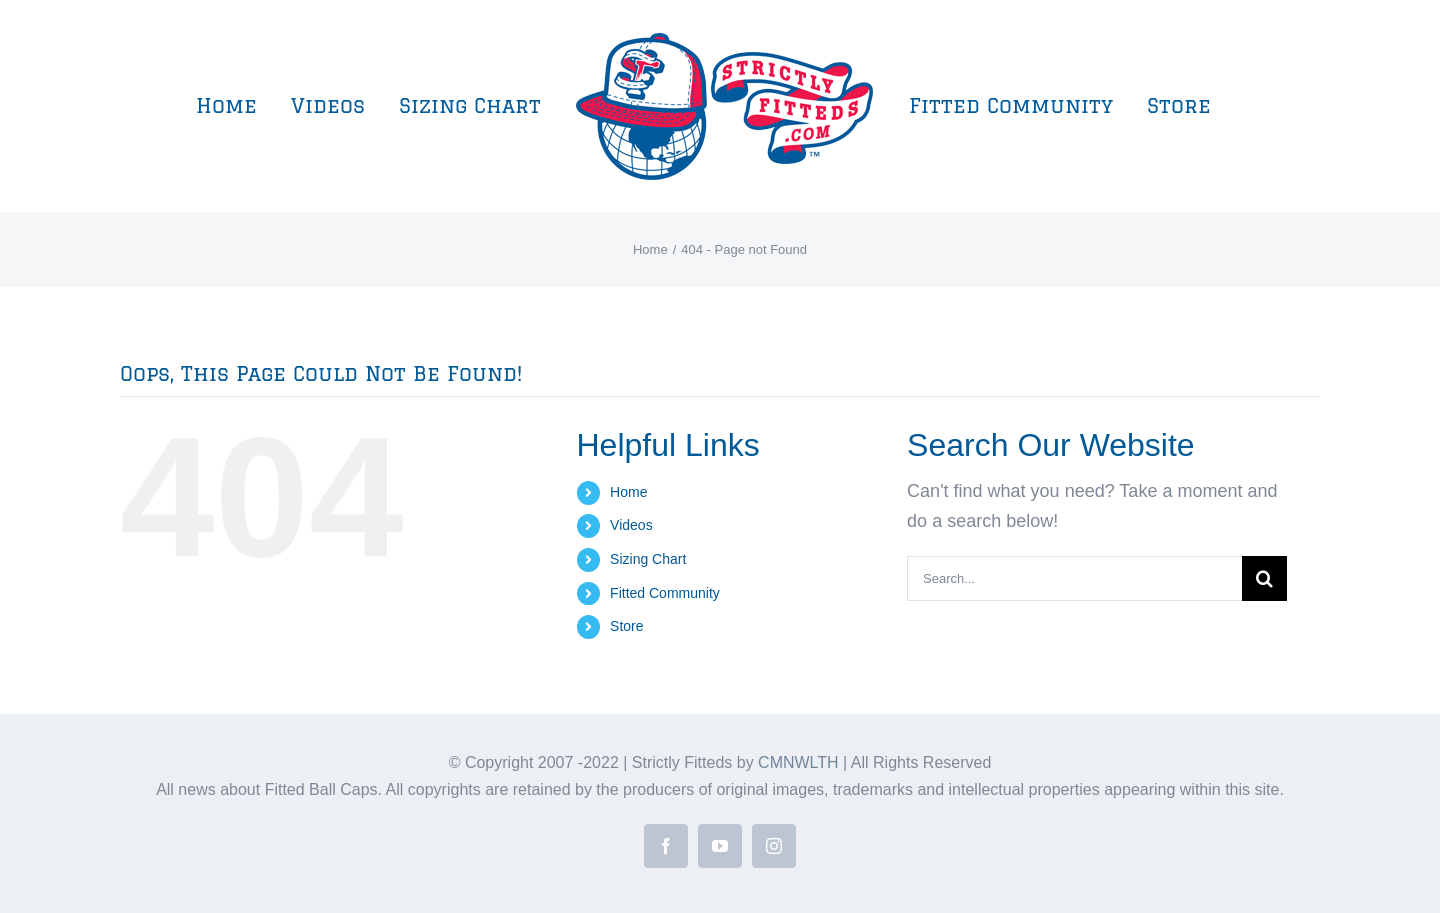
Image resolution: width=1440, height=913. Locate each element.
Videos (631, 525)
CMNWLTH (798, 762)
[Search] (1264, 578)
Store (626, 626)
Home (628, 492)
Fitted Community (665, 593)
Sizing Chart (648, 559)
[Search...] (1074, 578)
